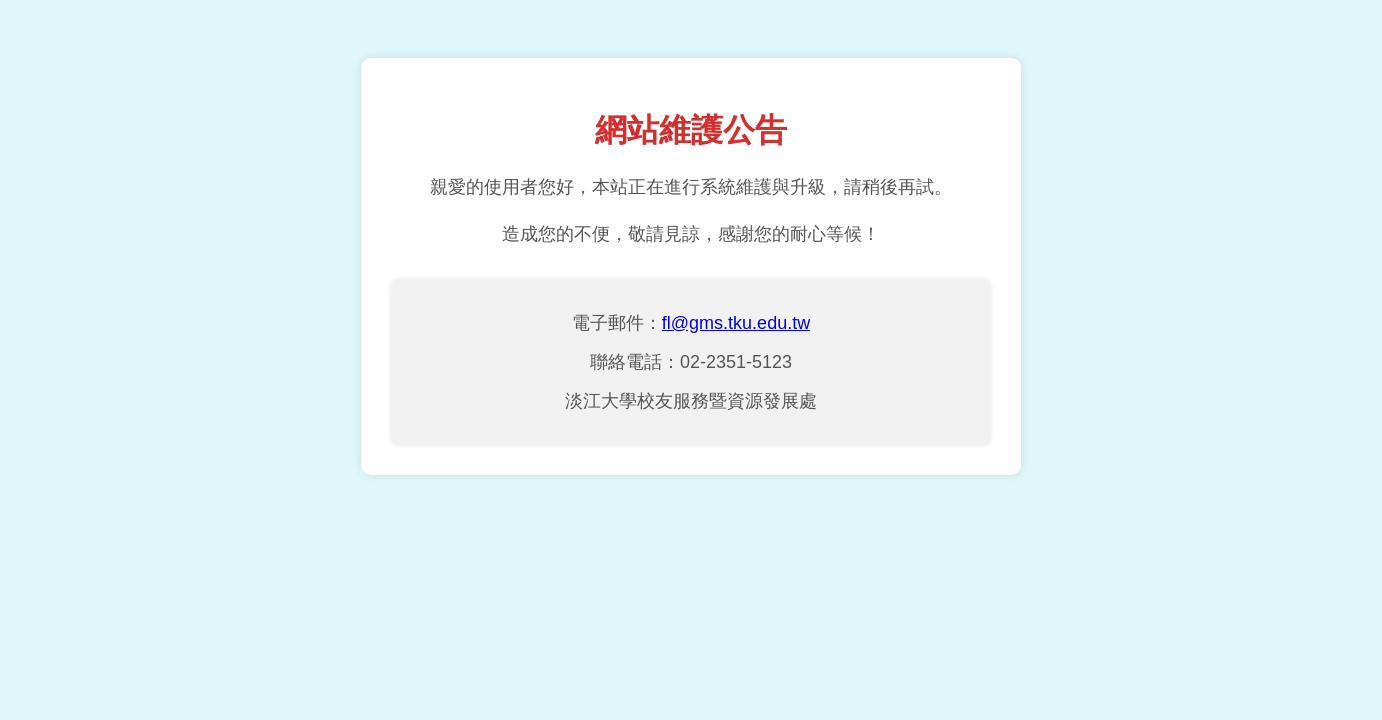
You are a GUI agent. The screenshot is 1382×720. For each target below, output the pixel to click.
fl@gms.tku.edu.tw (736, 323)
